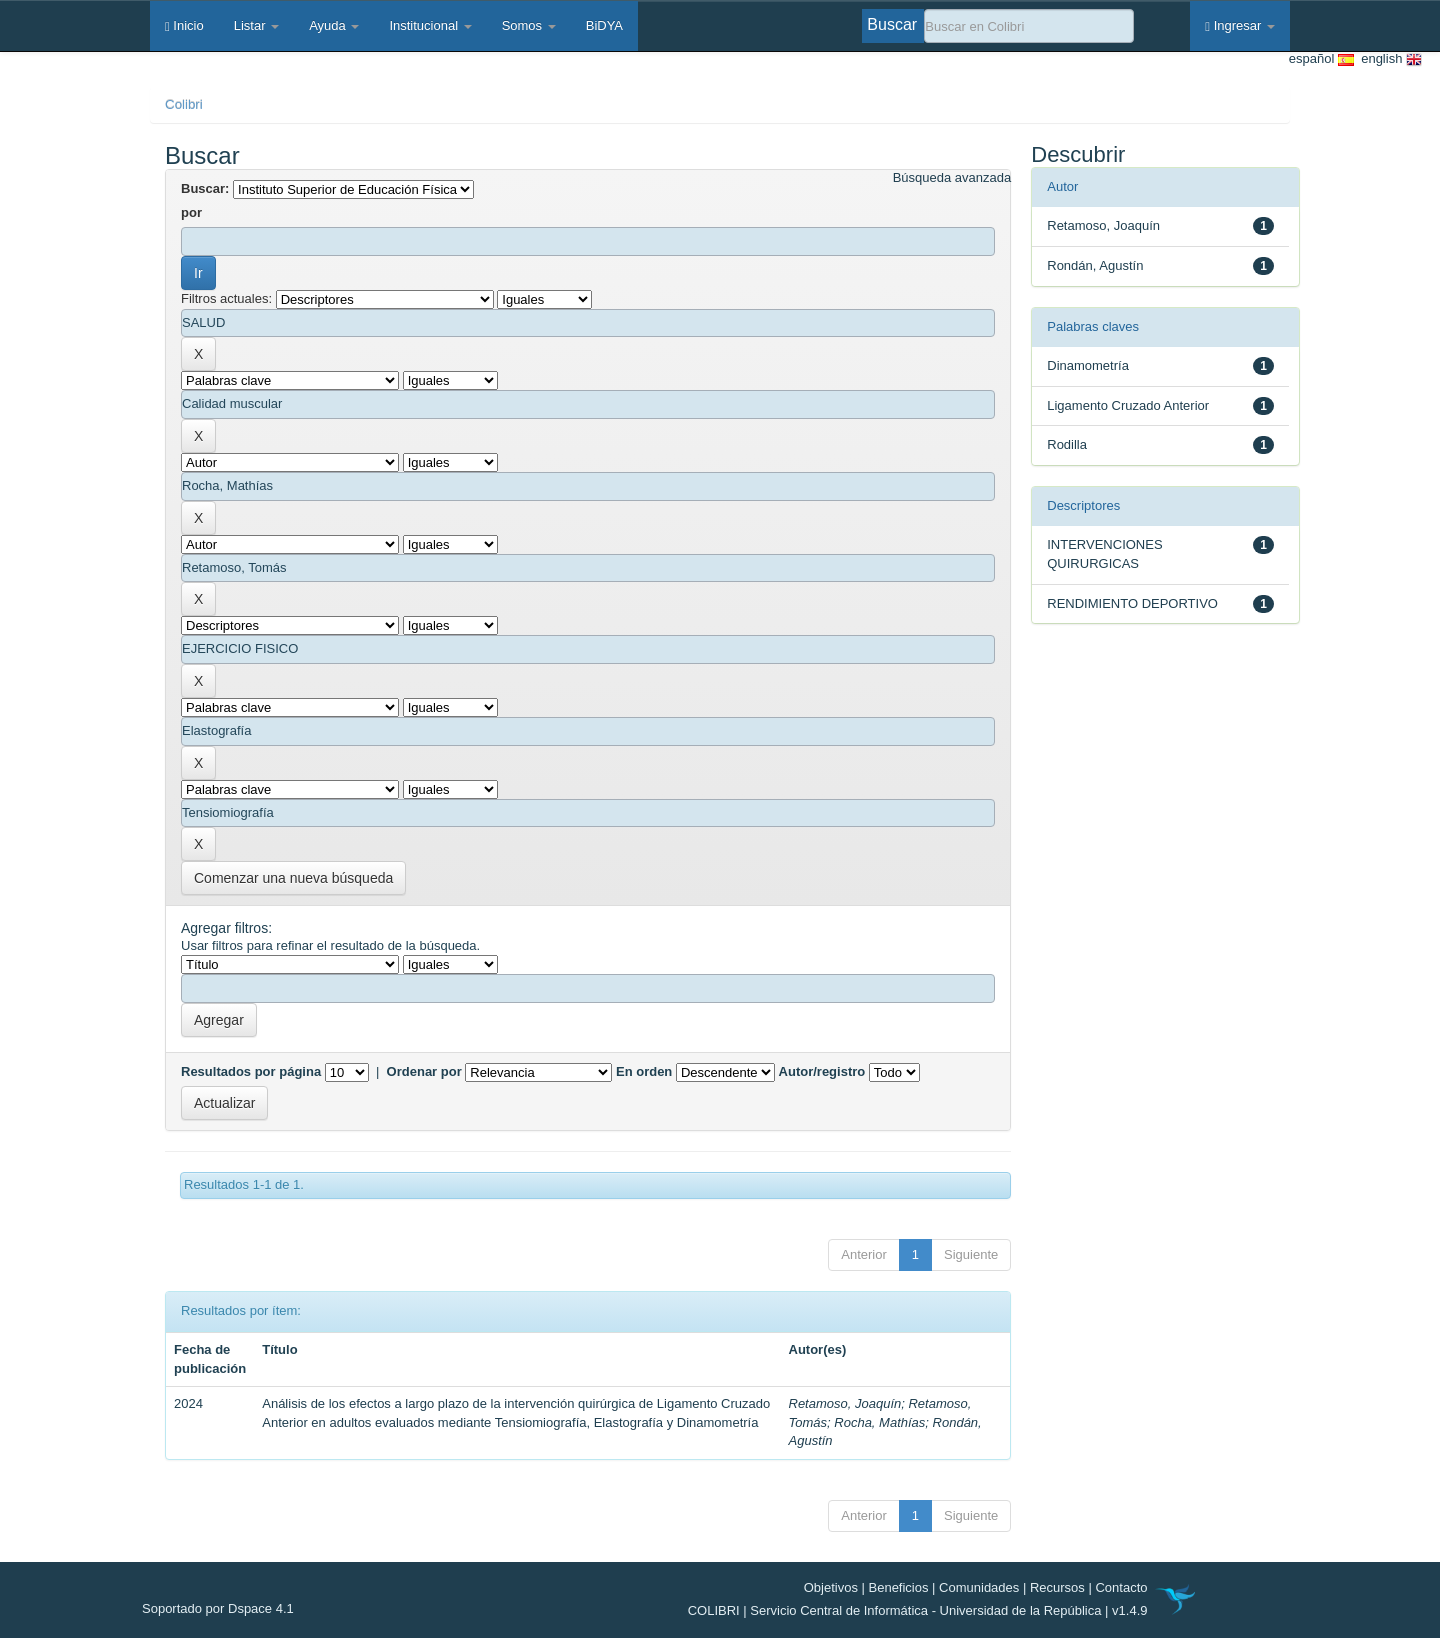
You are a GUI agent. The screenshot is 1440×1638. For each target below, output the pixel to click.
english (1388, 59)
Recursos (1057, 1587)
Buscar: (205, 188)
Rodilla (1067, 444)
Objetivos (831, 1587)
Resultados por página (251, 1071)
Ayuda (334, 25)
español (1321, 59)
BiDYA (604, 25)
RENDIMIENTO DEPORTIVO (1132, 603)
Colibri (184, 104)
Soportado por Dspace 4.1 (218, 1608)
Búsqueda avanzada (952, 177)
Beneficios (899, 1587)
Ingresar (1240, 25)
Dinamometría (1088, 365)
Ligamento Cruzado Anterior (1128, 405)
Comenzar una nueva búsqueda (293, 878)
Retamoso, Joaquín (845, 1403)
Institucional (430, 25)
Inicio (184, 25)
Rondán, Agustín (1095, 265)
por (191, 212)
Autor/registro (822, 1071)
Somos (529, 25)
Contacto (1121, 1587)
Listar (256, 25)
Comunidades (979, 1587)
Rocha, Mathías (879, 1422)
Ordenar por (424, 1071)
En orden (644, 1071)
